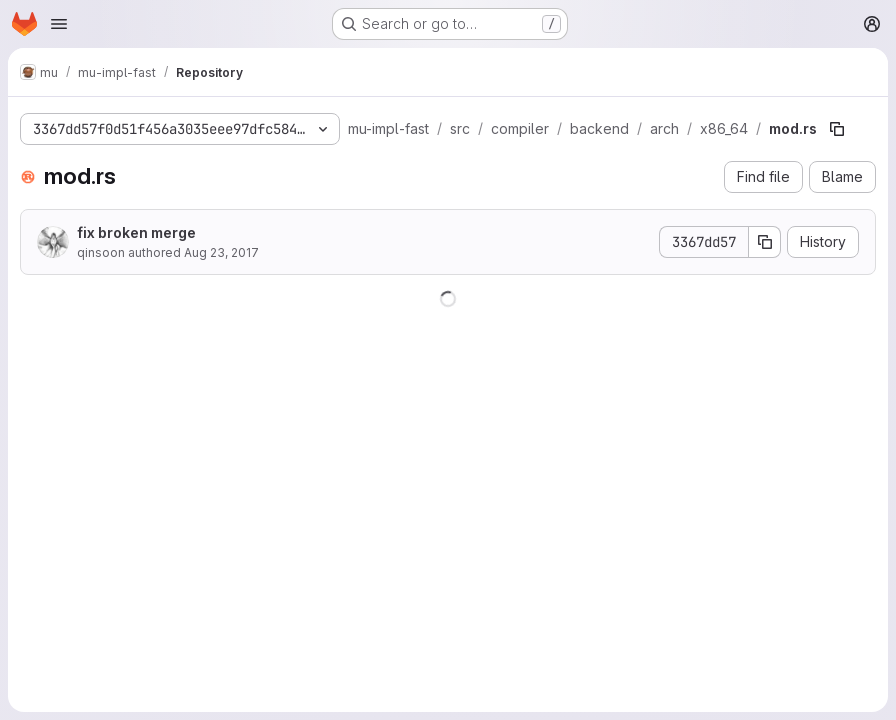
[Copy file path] (837, 129)
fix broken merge (136, 232)
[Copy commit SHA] (765, 242)
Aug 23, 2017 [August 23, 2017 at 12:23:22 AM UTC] (221, 252)
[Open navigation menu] (59, 24)
